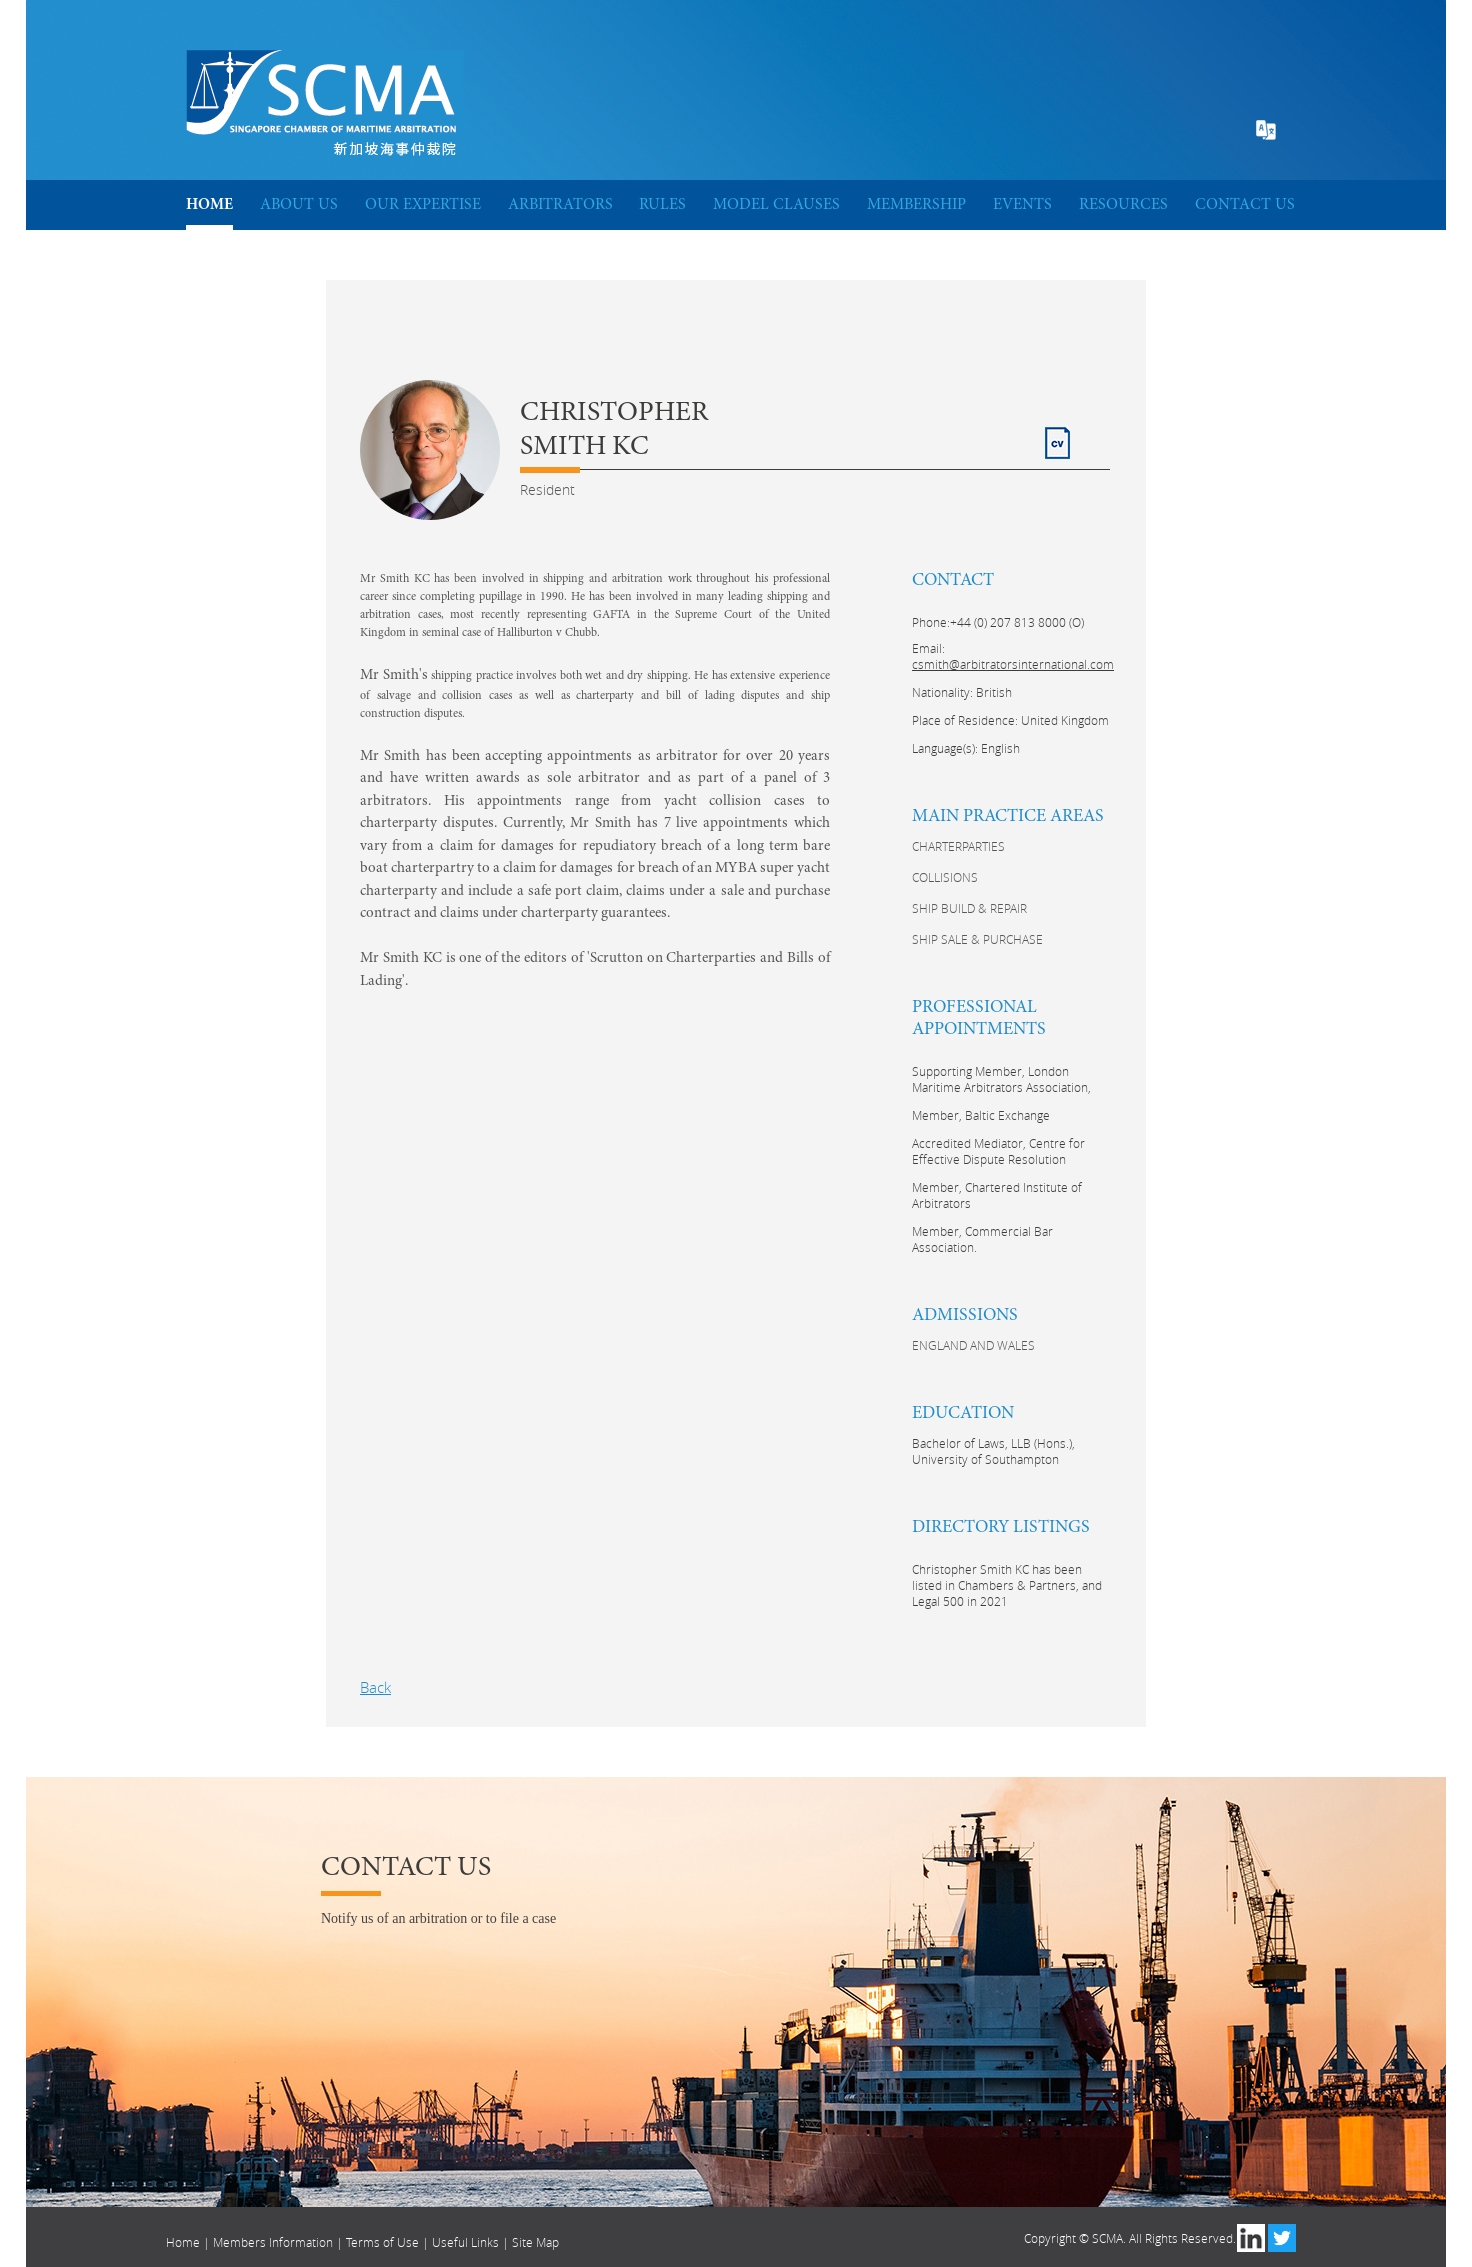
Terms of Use (382, 2242)
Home (183, 2242)
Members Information (273, 2242)
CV (1054, 434)
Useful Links (465, 2242)
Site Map (535, 2242)
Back (375, 1687)
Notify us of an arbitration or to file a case (438, 1918)
